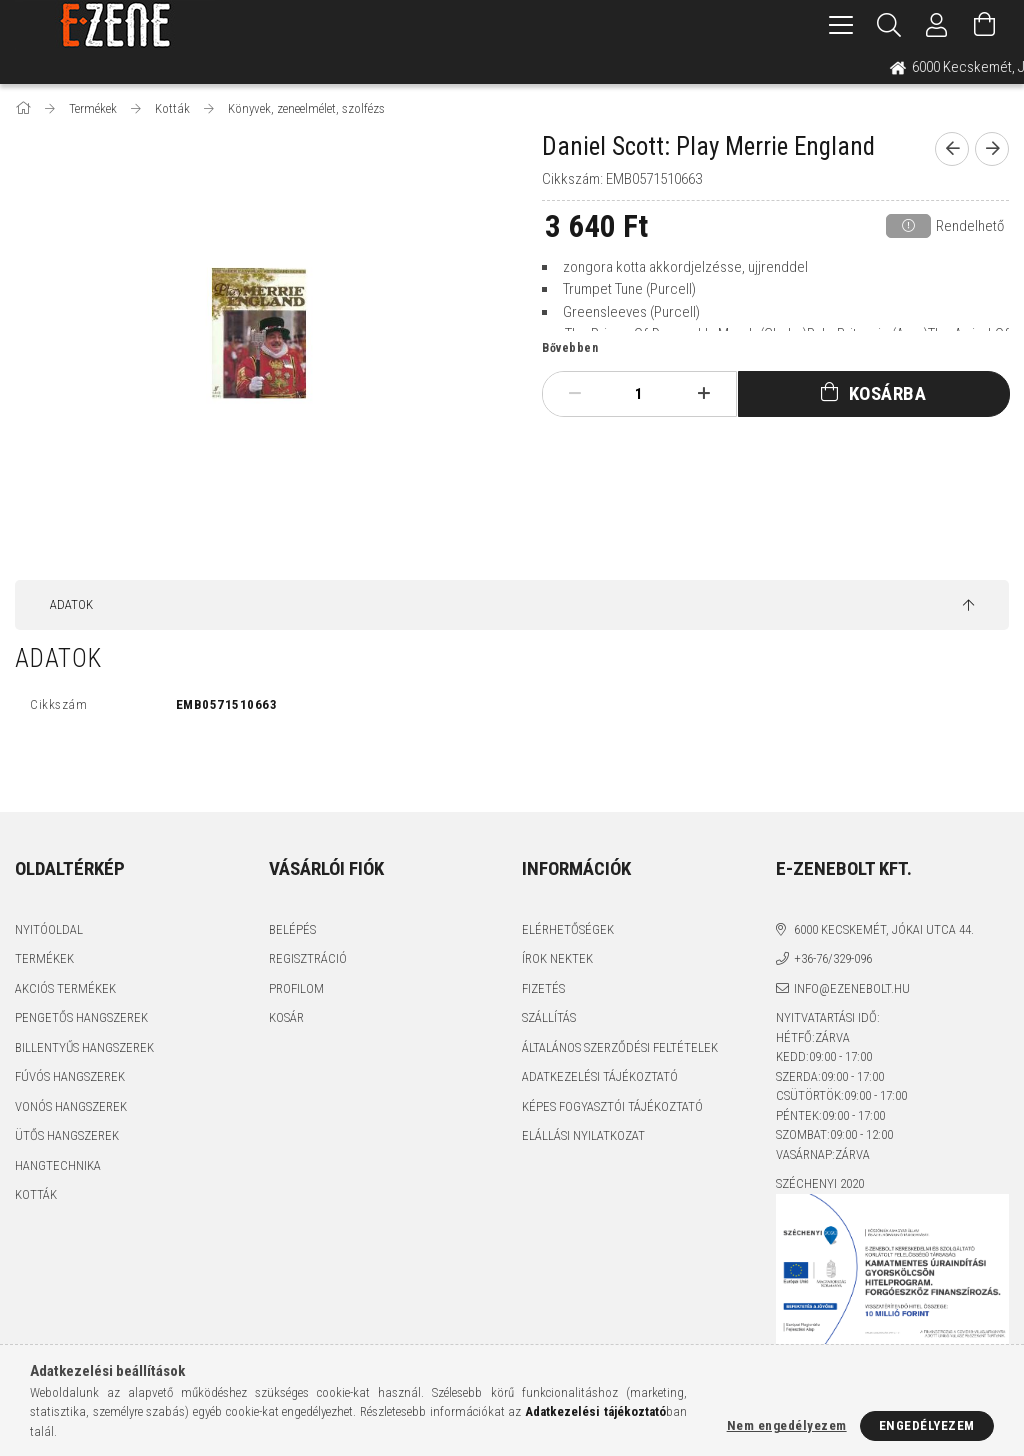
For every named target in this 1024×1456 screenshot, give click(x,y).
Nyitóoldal (49, 929)
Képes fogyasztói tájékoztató (612, 1106)
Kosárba (888, 393)
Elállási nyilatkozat (583, 1135)
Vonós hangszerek (71, 1106)
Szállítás (549, 1017)
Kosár (286, 1017)
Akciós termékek (65, 988)
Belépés (292, 929)
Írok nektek (557, 958)
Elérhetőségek (568, 929)
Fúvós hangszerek (70, 1076)
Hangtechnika (58, 1165)
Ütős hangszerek (67, 1135)
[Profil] (937, 25)
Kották (36, 1194)
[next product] (992, 149)
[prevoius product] (952, 149)
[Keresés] (889, 25)
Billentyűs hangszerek (84, 1047)
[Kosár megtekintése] (985, 25)
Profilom (296, 988)
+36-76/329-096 (833, 958)
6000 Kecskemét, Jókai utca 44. (884, 929)
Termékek (44, 958)
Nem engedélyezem (787, 1425)
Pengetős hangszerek (81, 1017)
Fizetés (543, 988)
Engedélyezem (927, 1425)
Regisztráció (308, 958)
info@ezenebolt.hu (852, 988)
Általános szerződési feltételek (620, 1047)
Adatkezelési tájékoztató (600, 1076)
